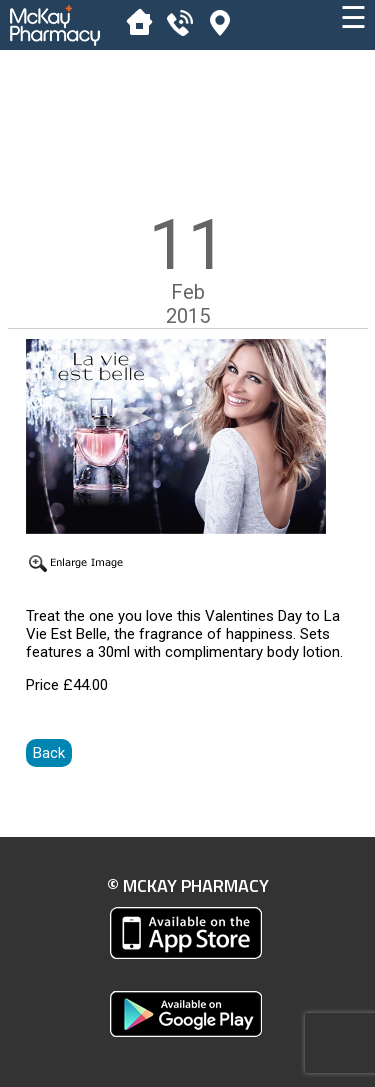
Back (49, 753)
